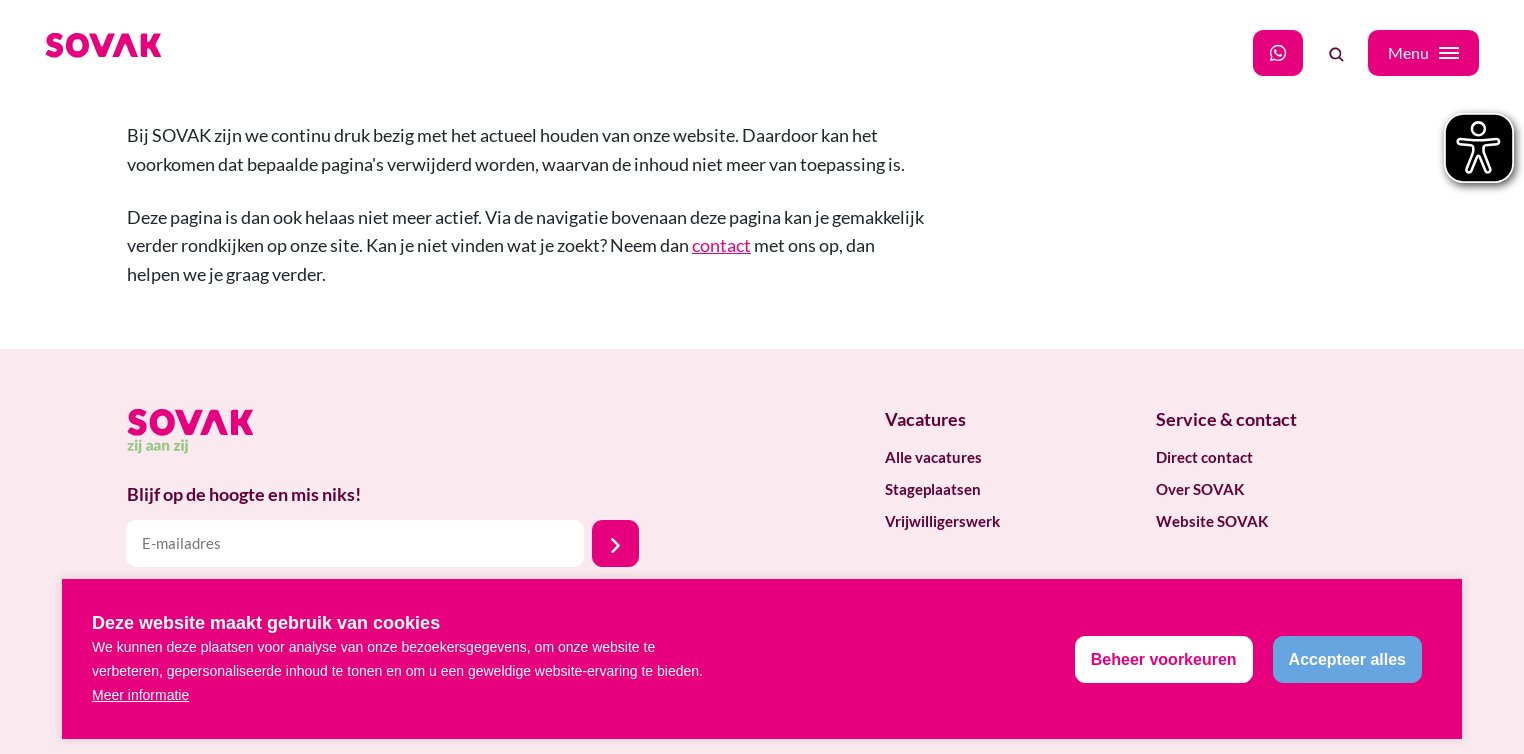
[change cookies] (1164, 659)
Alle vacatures (933, 457)
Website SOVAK (1212, 521)
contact (721, 245)
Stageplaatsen (933, 489)
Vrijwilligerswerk (942, 521)
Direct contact (1204, 457)
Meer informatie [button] (140, 695)
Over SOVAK (1200, 489)
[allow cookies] (1347, 659)
